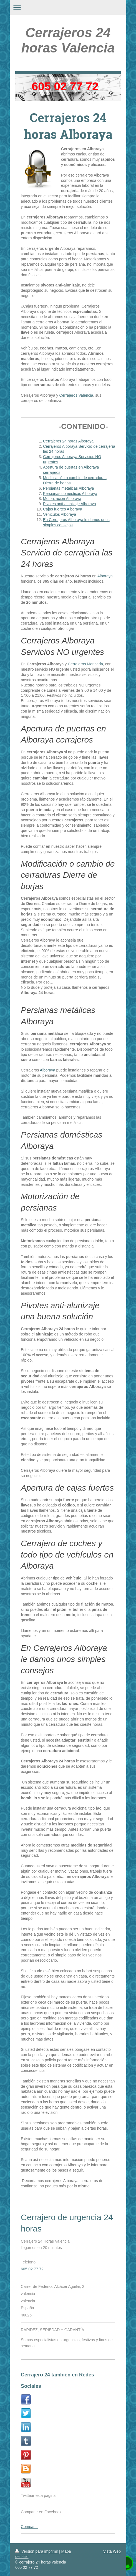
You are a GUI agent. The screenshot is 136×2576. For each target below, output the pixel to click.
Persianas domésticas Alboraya (70, 493)
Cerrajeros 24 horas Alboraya (68, 441)
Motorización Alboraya (62, 498)
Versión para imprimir (37, 2551)
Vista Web (112, 2551)
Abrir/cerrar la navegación (68, 7)
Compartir (29, 2522)
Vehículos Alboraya (59, 514)
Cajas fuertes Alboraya (62, 509)
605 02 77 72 (32, 2269)
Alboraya (105, 576)
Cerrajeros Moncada (85, 664)
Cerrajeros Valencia (76, 395)
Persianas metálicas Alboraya (68, 488)
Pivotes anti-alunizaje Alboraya (69, 504)
